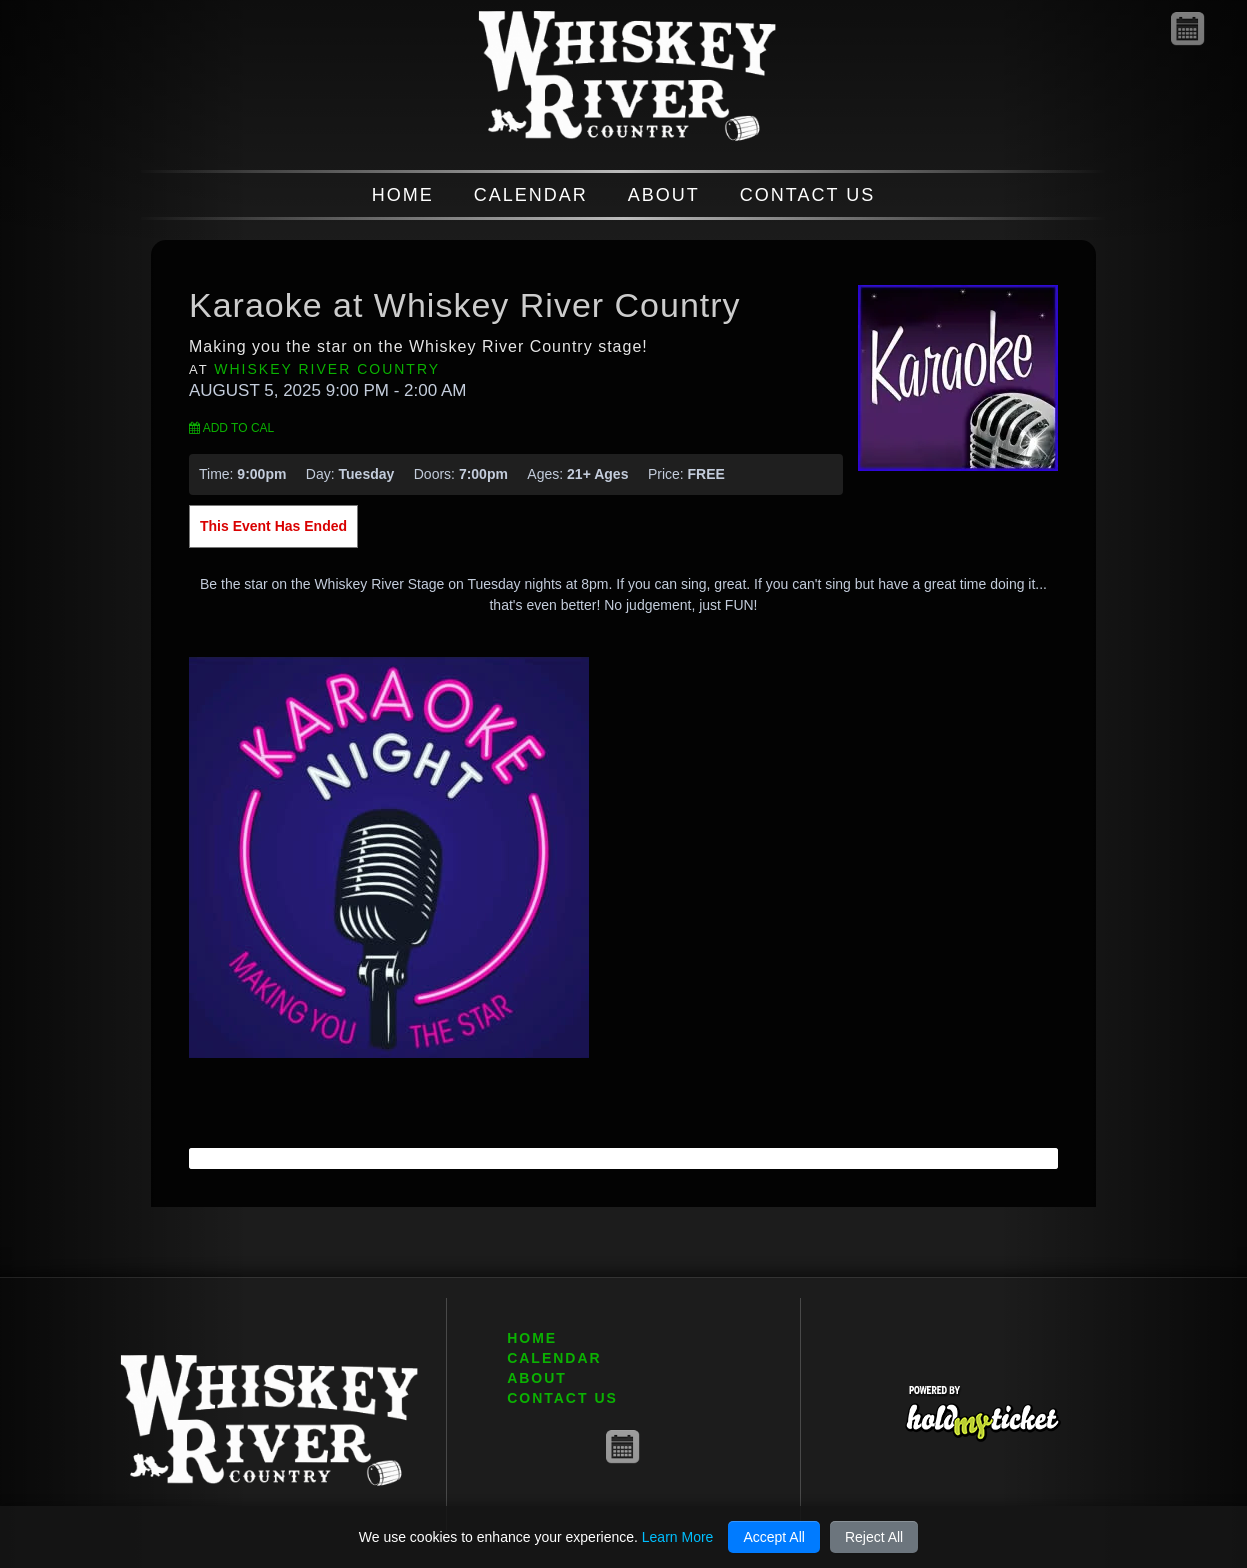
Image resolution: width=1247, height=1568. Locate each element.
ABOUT (664, 195)
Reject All (874, 1537)
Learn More (678, 1537)
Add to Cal (231, 428)
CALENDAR (531, 195)
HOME (403, 195)
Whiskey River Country (327, 369)
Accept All (773, 1537)
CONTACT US (807, 195)
